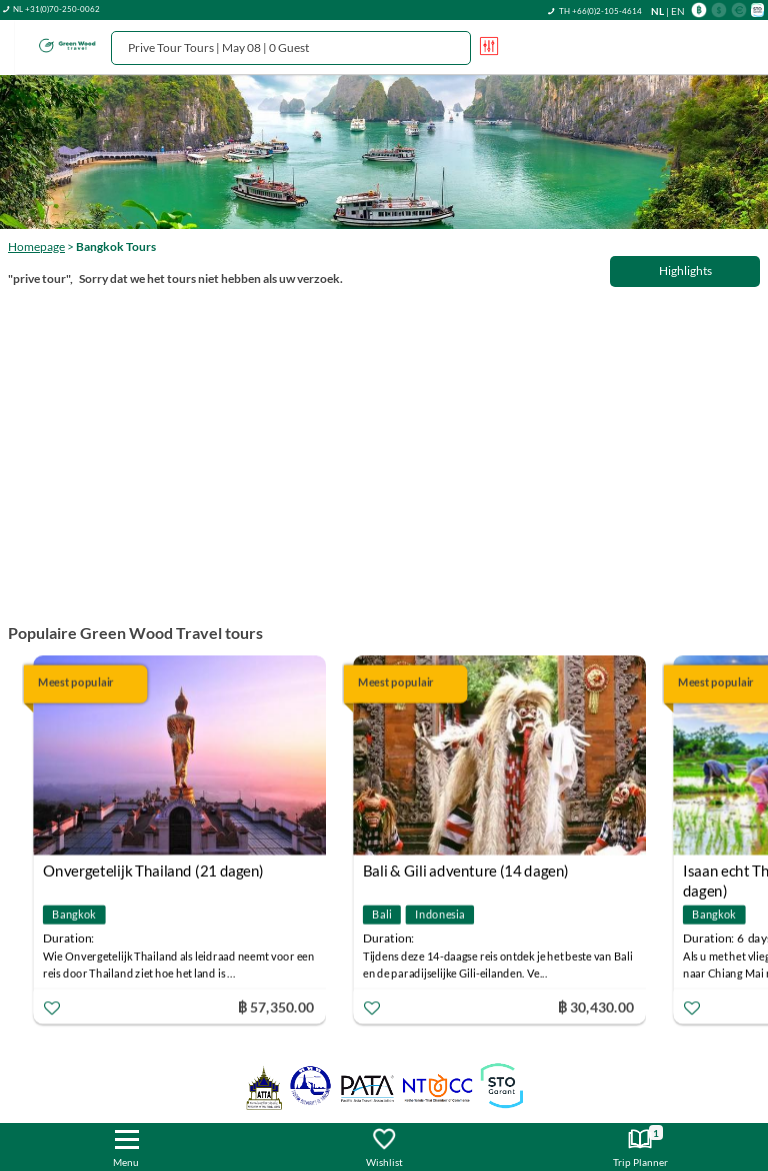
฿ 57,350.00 (276, 1006)
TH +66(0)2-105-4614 (600, 11)
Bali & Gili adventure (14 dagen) (466, 871)
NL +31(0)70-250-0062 (56, 9)
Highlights (685, 270)
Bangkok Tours (116, 246)
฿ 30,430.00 (596, 1006)
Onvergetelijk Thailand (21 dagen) (153, 871)
